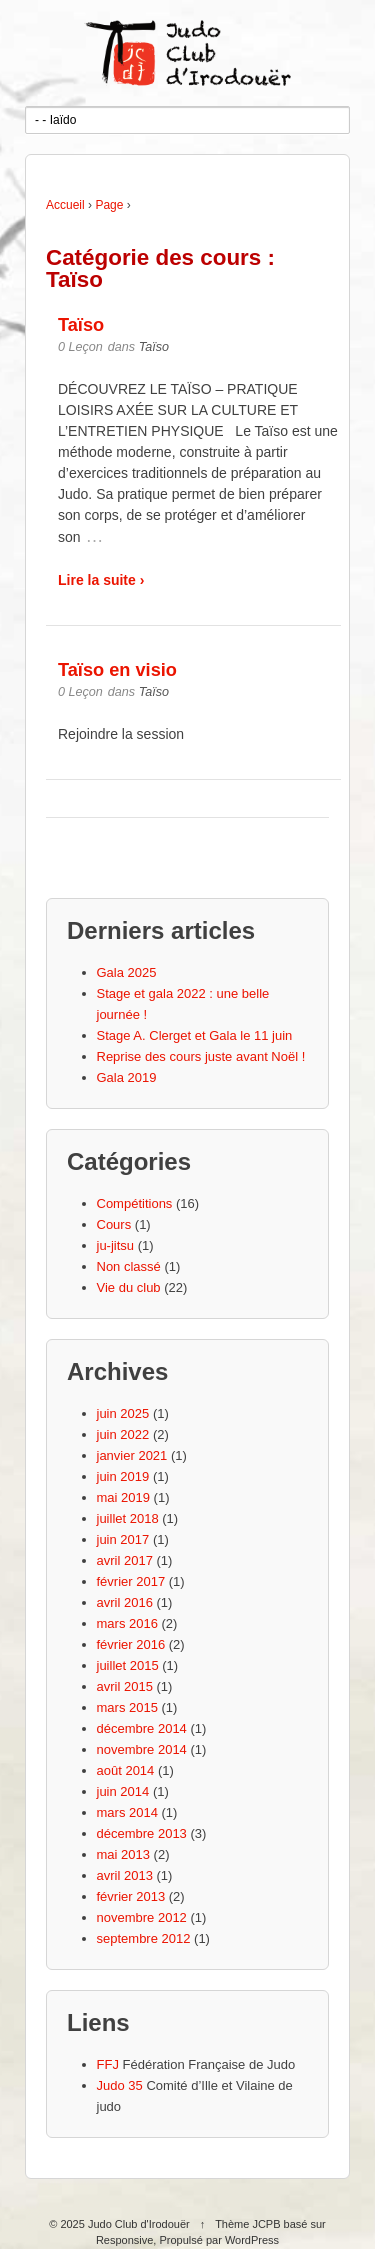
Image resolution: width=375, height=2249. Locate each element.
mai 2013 (123, 1854)
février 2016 (131, 1644)
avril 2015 (125, 1686)
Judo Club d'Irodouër (139, 2224)
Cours (114, 1224)
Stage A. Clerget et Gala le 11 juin (195, 1035)
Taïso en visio (117, 670)
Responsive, (126, 2240)
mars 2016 (127, 1623)
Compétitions (135, 1203)
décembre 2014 (142, 1728)
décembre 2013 (142, 1833)
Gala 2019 (127, 1077)
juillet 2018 (128, 1518)
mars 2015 (127, 1707)
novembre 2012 (142, 1917)
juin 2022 (123, 1434)
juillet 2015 (128, 1665)
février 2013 (131, 1896)
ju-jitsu (116, 1245)
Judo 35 (120, 2085)
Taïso (81, 325)
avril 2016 (125, 1602)
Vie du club (129, 1287)
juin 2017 (123, 1539)
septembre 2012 (144, 1938)
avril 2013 (125, 1875)
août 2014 (126, 1770)
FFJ (108, 2064)
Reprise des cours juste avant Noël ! (201, 1056)
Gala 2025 (127, 972)
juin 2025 (123, 1413)
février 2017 (131, 1581)
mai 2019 (123, 1497)
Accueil (65, 205)
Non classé (129, 1266)
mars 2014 (127, 1812)
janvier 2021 (132, 1455)
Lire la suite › (101, 580)
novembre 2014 (142, 1749)
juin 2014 (123, 1791)
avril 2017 (125, 1560)
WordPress (252, 2240)
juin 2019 (123, 1476)
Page (109, 205)
